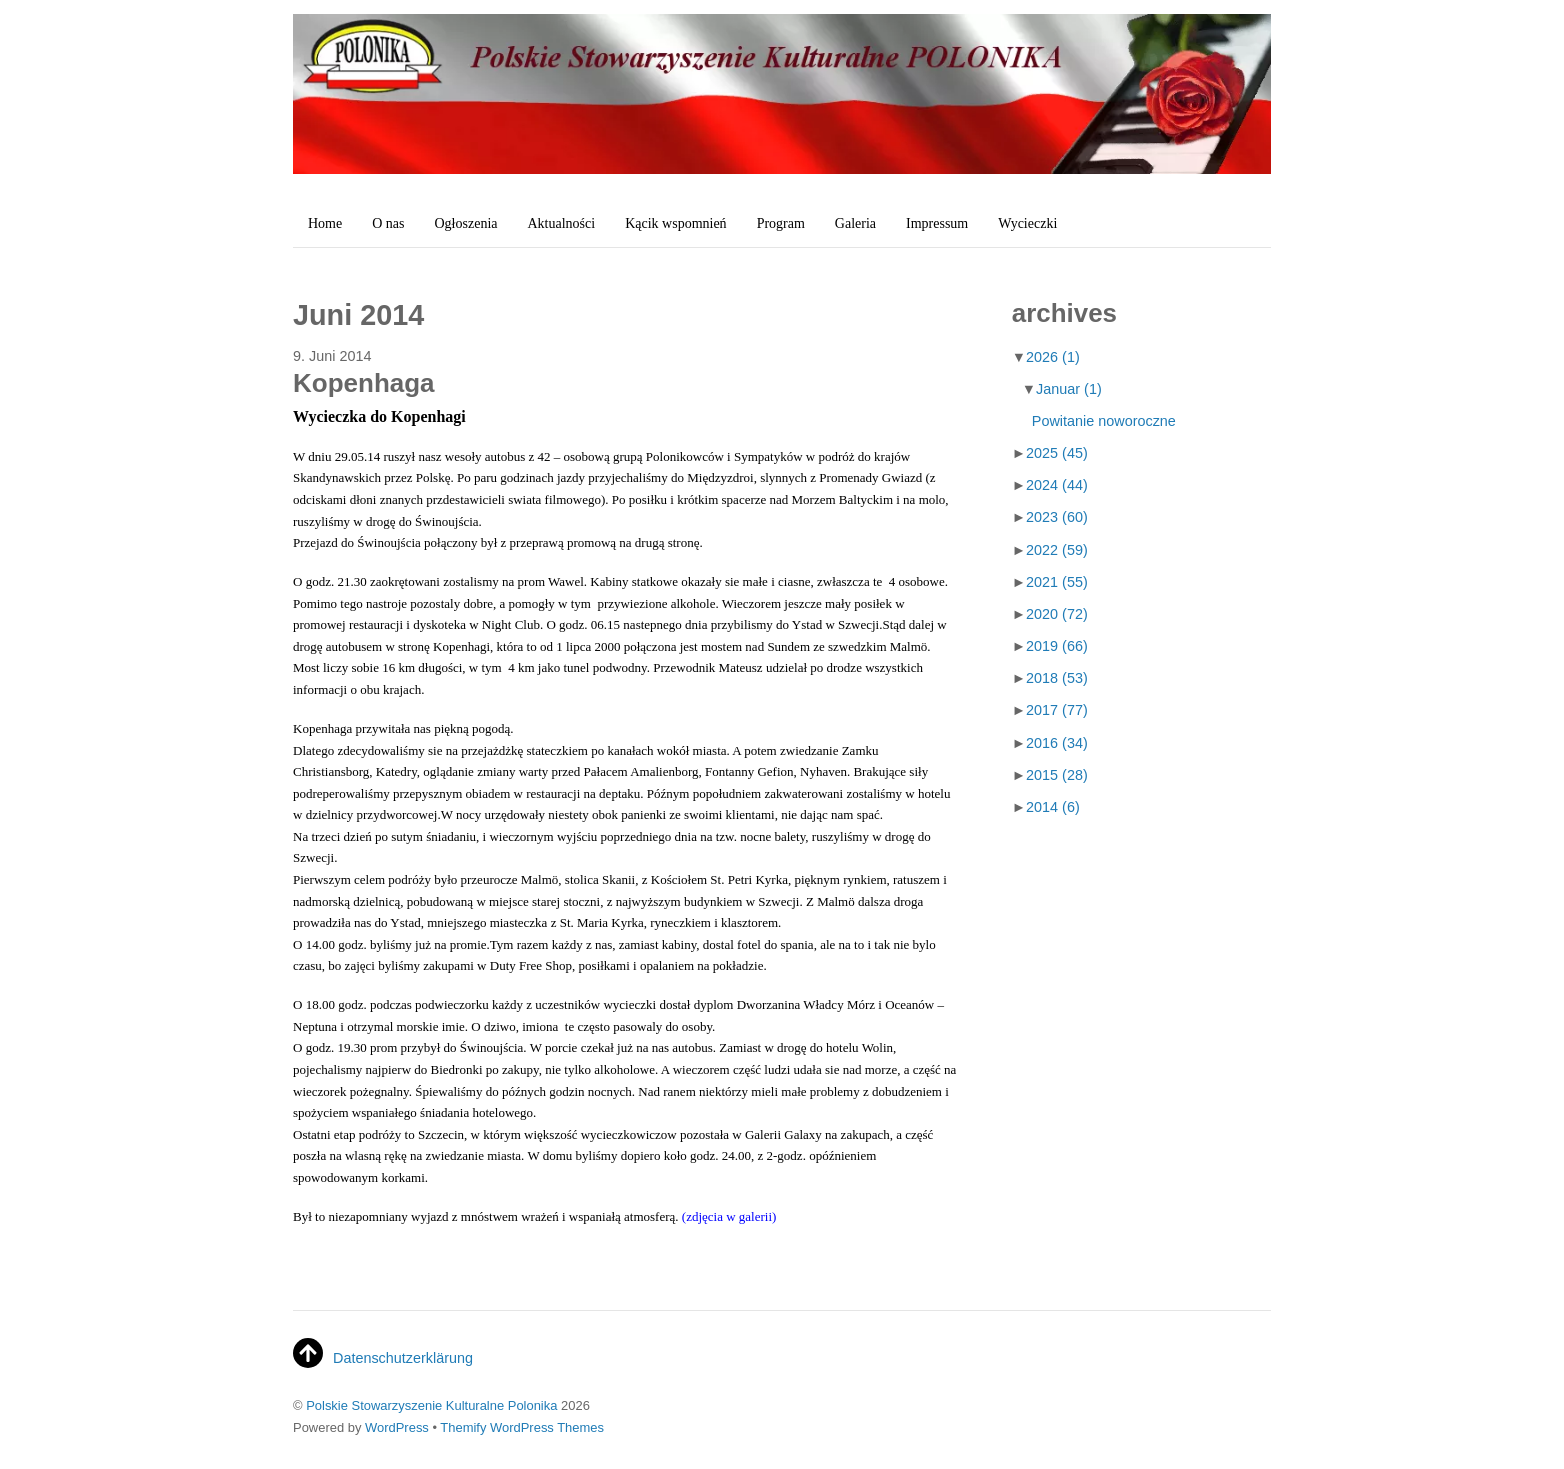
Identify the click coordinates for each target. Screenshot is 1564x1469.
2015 (1057, 775)
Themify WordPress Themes (522, 1427)
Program (781, 223)
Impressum (937, 223)
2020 (1057, 614)
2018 (1057, 678)
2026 (1053, 357)
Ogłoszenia (466, 223)
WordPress (397, 1427)
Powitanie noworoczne (1104, 421)
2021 (1057, 582)
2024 (1057, 485)
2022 (1057, 550)
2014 (1053, 807)
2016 (1057, 743)
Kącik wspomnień (675, 223)
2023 (1057, 517)
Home (325, 223)
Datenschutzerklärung (403, 1358)
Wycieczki (1027, 223)
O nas (388, 223)
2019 (1057, 646)
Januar (1069, 389)
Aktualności (561, 223)
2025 (1057, 453)
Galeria (855, 223)
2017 (1057, 710)
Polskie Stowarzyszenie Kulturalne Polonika (431, 1405)
